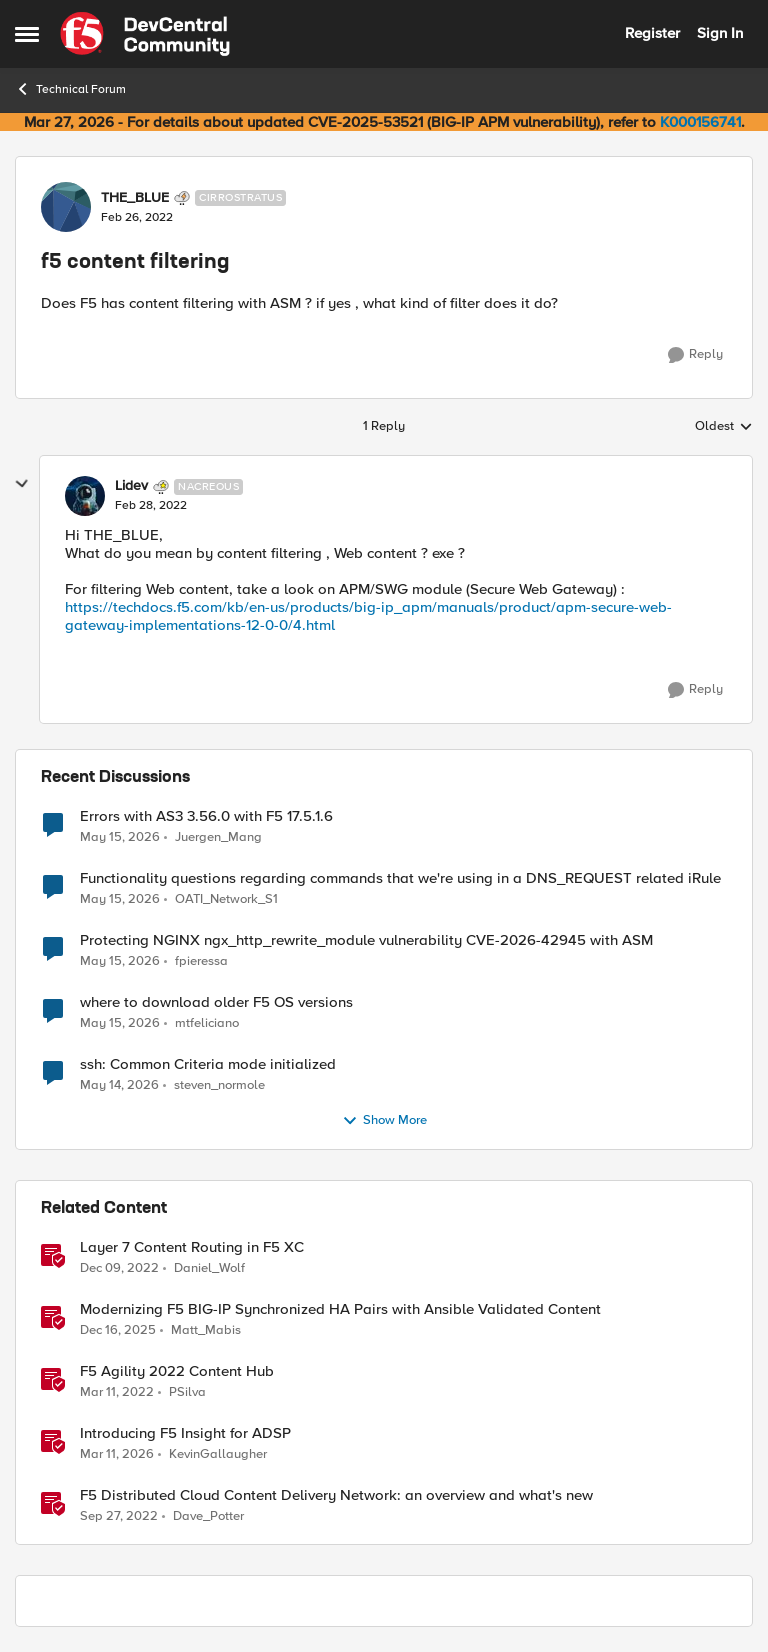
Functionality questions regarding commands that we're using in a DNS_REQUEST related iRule (400, 878)
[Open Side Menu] (27, 34)
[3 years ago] (119, 1268)
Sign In (720, 33)
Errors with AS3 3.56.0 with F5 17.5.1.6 (206, 816)
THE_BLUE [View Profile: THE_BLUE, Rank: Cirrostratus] (135, 198)
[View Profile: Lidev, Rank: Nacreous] (85, 496)
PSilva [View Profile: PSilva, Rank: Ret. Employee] (187, 1391)
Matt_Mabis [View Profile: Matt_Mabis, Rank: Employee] (206, 1329)
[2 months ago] (120, 837)
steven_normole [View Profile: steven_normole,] (219, 1084)
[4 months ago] (117, 1454)
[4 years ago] (117, 1392)
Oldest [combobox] (724, 427)
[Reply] (695, 355)
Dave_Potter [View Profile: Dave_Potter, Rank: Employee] (208, 1516)
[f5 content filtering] (151, 506)
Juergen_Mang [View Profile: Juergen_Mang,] (218, 836)
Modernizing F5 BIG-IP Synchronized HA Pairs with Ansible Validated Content (340, 1309)
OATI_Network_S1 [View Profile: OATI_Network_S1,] (226, 898)
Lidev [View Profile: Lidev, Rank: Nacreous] (131, 486)
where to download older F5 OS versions (216, 1002)
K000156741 (700, 122)
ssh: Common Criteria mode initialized (208, 1064)
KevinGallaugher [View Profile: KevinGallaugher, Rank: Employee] (218, 1453)
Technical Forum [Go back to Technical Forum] (70, 89)
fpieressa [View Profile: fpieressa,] (201, 960)
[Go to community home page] (145, 34)
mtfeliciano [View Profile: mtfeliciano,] (207, 1022)
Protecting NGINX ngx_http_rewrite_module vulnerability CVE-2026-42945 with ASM (366, 940)
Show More (384, 1121)
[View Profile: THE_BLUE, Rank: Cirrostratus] (66, 207)
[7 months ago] (118, 1330)
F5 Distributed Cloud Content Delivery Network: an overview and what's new (336, 1495)
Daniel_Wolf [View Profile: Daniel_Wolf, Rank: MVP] (209, 1267)
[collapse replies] (22, 484)
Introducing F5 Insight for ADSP (185, 1433)
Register (652, 33)
